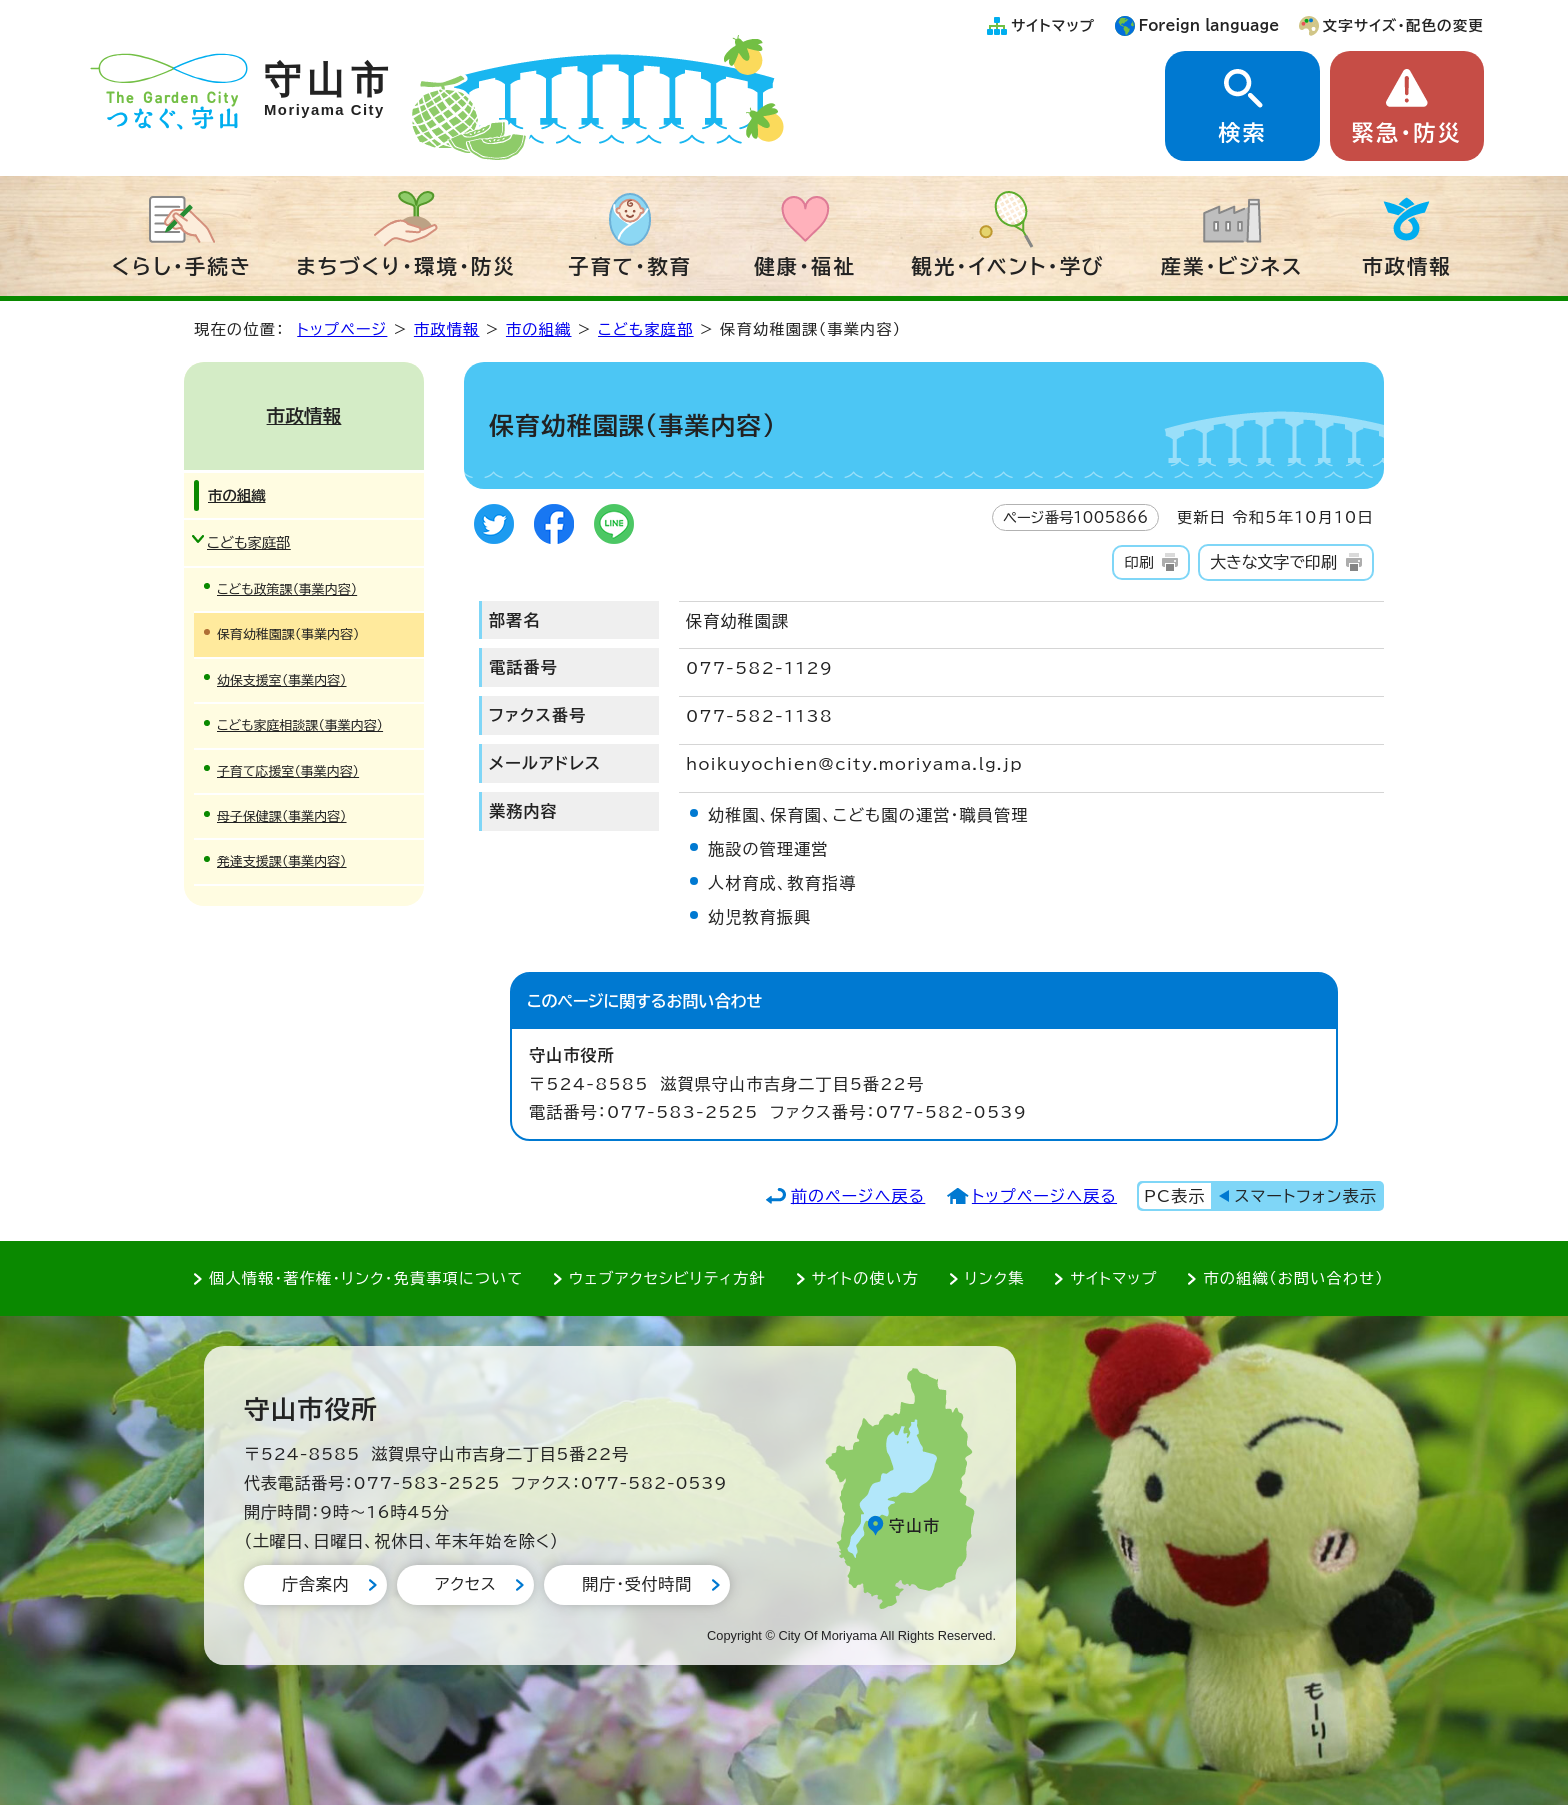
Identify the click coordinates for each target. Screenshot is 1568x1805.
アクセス (465, 1584)
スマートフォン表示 (1306, 1196)
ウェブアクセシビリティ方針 (667, 1278)
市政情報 (1407, 266)
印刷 (1138, 562)
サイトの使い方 (865, 1278)
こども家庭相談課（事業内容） (300, 725)
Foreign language (1209, 25)
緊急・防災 (1407, 133)
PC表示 (1174, 1196)
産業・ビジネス (1232, 266)
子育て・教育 (630, 266)
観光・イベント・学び (1008, 266)
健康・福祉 (805, 266)
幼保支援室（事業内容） (282, 680)
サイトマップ (1053, 25)
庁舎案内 (315, 1584)
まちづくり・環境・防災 (406, 266)
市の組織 (539, 329)
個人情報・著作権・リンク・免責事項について (366, 1278)
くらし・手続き (182, 266)
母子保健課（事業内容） (282, 816)
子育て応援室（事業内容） (288, 771)
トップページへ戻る (1044, 1196)
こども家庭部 (646, 329)
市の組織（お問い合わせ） (1293, 1278)
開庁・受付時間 (637, 1584)
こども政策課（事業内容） (287, 589)
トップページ (342, 329)
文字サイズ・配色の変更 (1403, 25)
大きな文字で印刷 (1273, 562)
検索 (1242, 133)
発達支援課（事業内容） (282, 861)
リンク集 (995, 1278)
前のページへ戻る (858, 1196)
